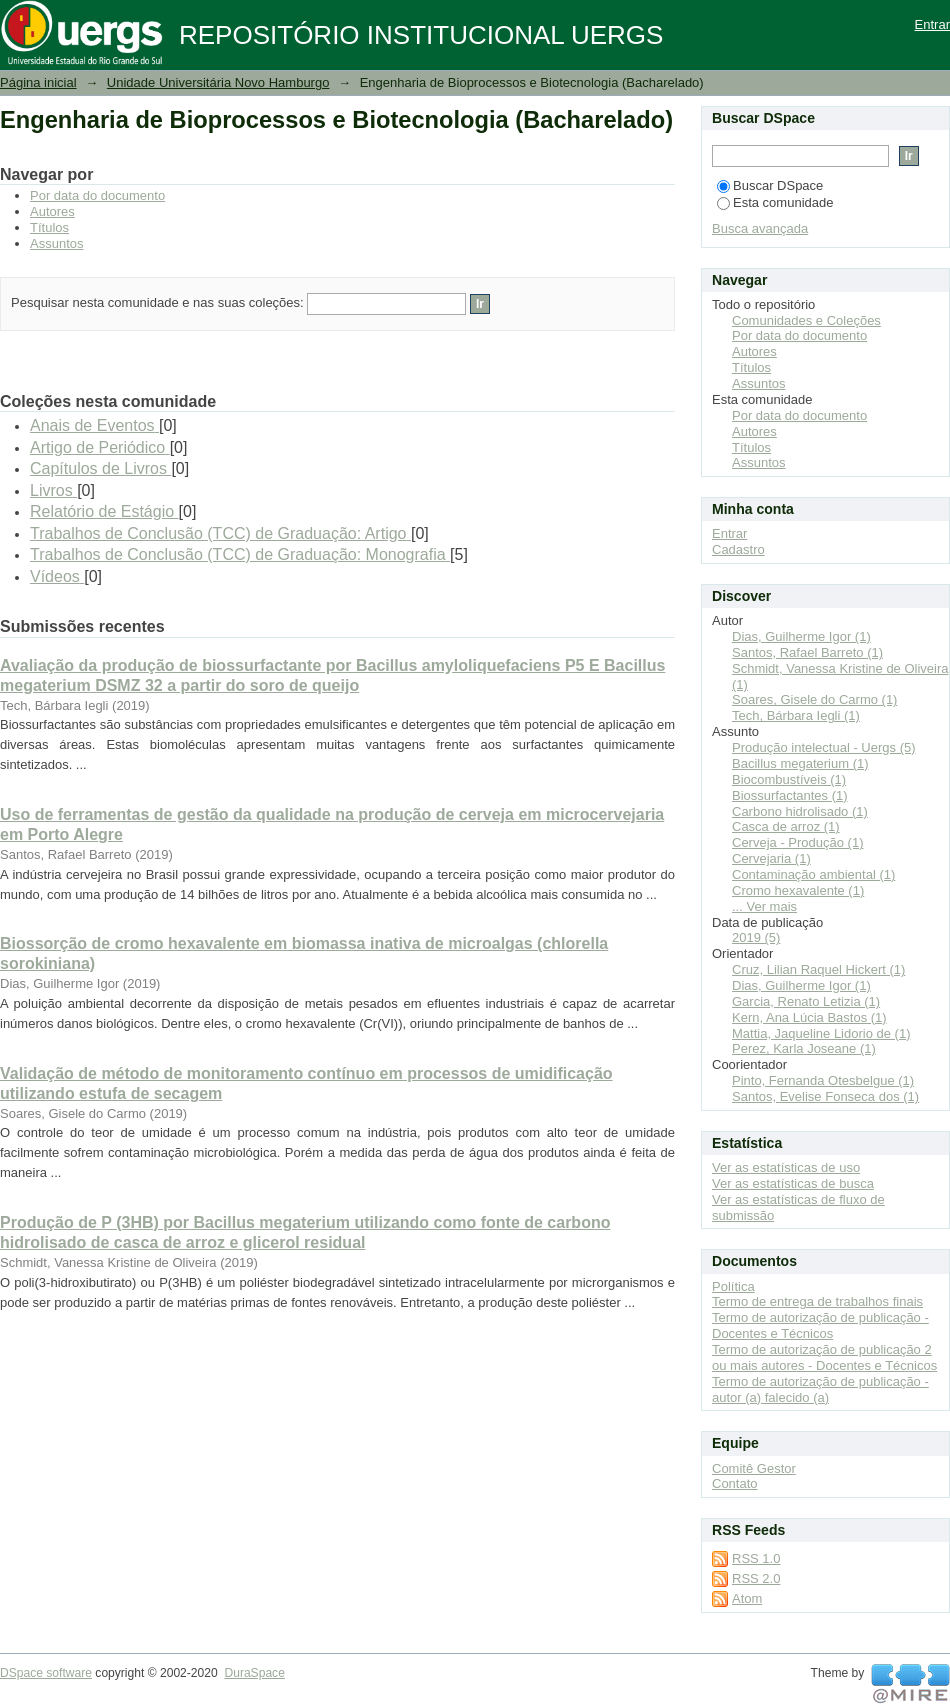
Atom (747, 1598)
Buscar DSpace (770, 185)
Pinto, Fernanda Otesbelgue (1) (823, 1080)
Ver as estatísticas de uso (786, 1167)
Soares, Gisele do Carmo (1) (814, 699)
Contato (735, 1483)
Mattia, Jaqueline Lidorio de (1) (821, 1033)
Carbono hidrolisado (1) (800, 811)
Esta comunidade (775, 202)
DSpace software (46, 1673)
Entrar (932, 24)
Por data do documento (97, 195)
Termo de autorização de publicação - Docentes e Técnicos (820, 1325)
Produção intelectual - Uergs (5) (824, 747)
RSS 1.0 (756, 1558)
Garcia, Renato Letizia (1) (806, 1001)
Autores (52, 211)
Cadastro (738, 549)
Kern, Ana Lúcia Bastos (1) (809, 1017)
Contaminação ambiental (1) (813, 874)
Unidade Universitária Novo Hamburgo (218, 82)
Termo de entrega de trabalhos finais (817, 1301)
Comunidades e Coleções (806, 320)
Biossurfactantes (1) (790, 795)
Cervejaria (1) (771, 858)
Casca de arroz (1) (786, 826)
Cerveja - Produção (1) (798, 842)
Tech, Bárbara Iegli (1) (796, 715)
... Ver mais (764, 906)
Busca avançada (760, 228)
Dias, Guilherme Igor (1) (801, 636)
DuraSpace (254, 1673)
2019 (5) (756, 937)
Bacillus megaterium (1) (800, 763)
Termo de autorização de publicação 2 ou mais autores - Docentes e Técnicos (824, 1357)
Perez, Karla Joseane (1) (804, 1048)
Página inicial (38, 82)
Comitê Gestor (754, 1468)
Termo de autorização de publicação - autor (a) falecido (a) (820, 1389)
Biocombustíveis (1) (789, 779)
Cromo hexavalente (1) (798, 890)
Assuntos (56, 243)
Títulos (49, 227)
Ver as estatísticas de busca (793, 1183)
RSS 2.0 (756, 1578)
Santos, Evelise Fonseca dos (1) (825, 1096)
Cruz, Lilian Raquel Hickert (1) (818, 969)
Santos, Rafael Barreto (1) (807, 652)
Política (733, 1286)
